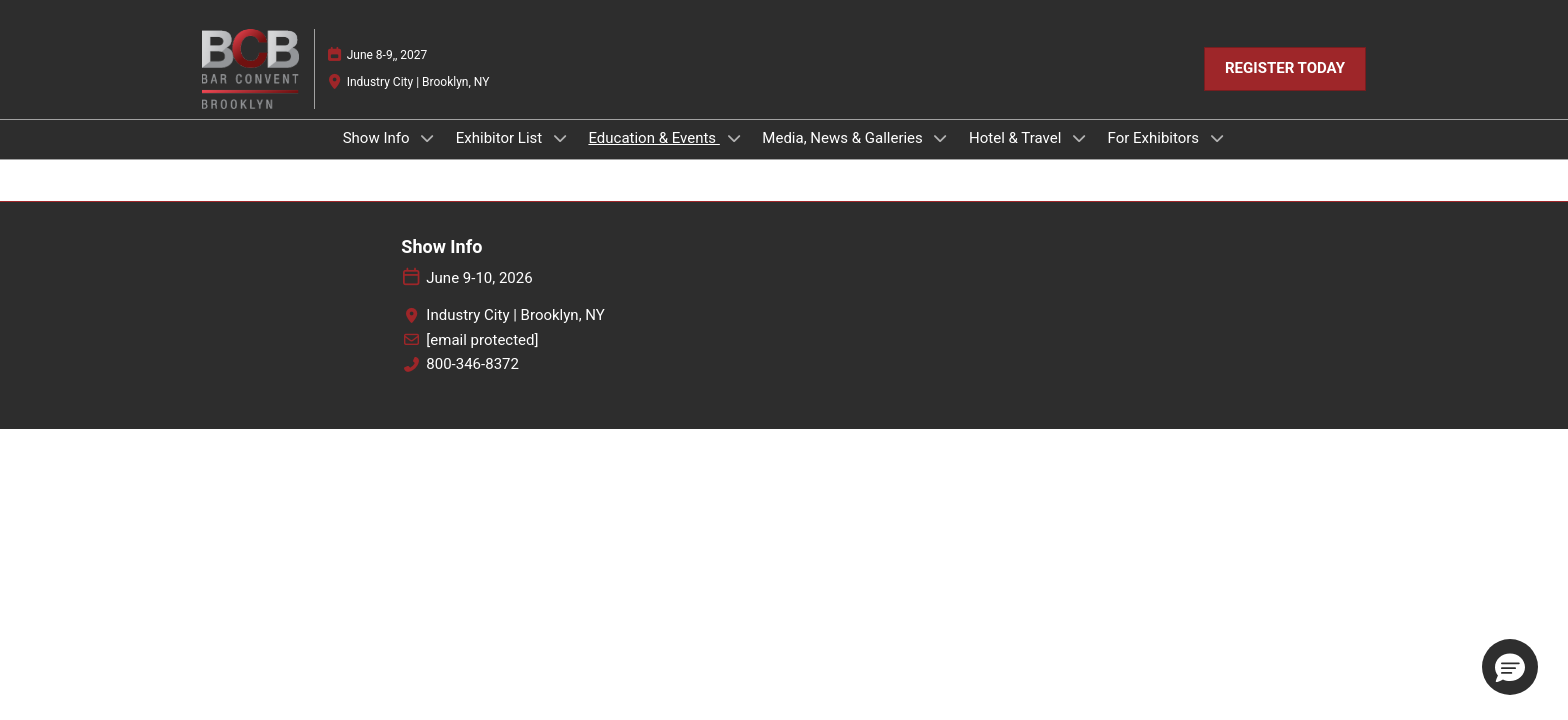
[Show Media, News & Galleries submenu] (941, 138)
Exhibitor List (501, 138)
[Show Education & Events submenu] (734, 138)
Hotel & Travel (1017, 138)
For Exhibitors (1155, 138)
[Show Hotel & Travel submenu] (1079, 138)
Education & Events (653, 138)
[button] (1285, 69)
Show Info (378, 138)
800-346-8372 (472, 364)
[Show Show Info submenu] (427, 138)
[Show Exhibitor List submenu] (560, 138)
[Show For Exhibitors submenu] (1217, 138)
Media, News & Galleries (844, 138)
